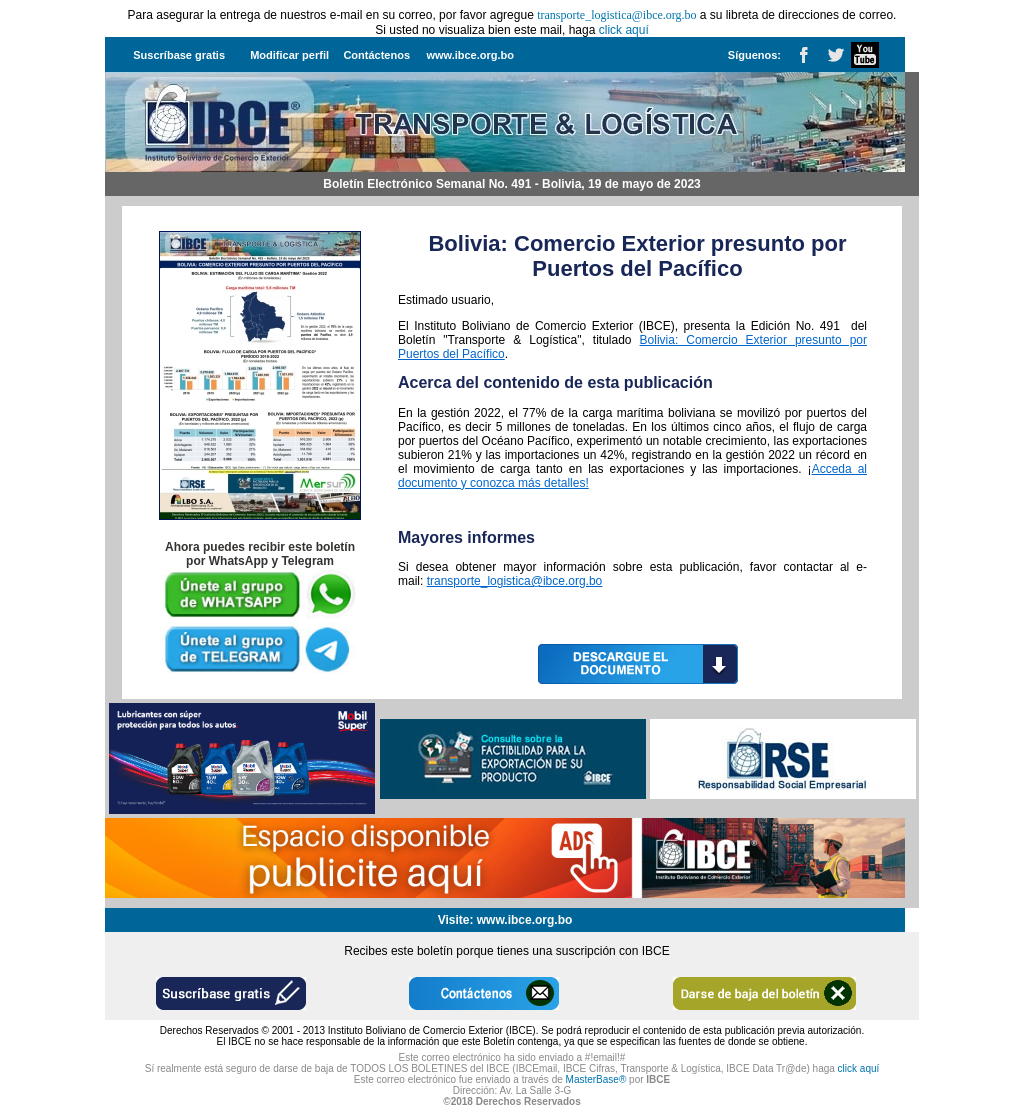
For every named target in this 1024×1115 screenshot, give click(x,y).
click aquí (624, 30)
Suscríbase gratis (179, 55)
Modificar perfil (289, 55)
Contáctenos (376, 55)
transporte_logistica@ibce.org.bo (515, 581)
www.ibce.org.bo (470, 55)
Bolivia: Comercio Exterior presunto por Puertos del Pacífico (637, 256)
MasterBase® (596, 1079)
